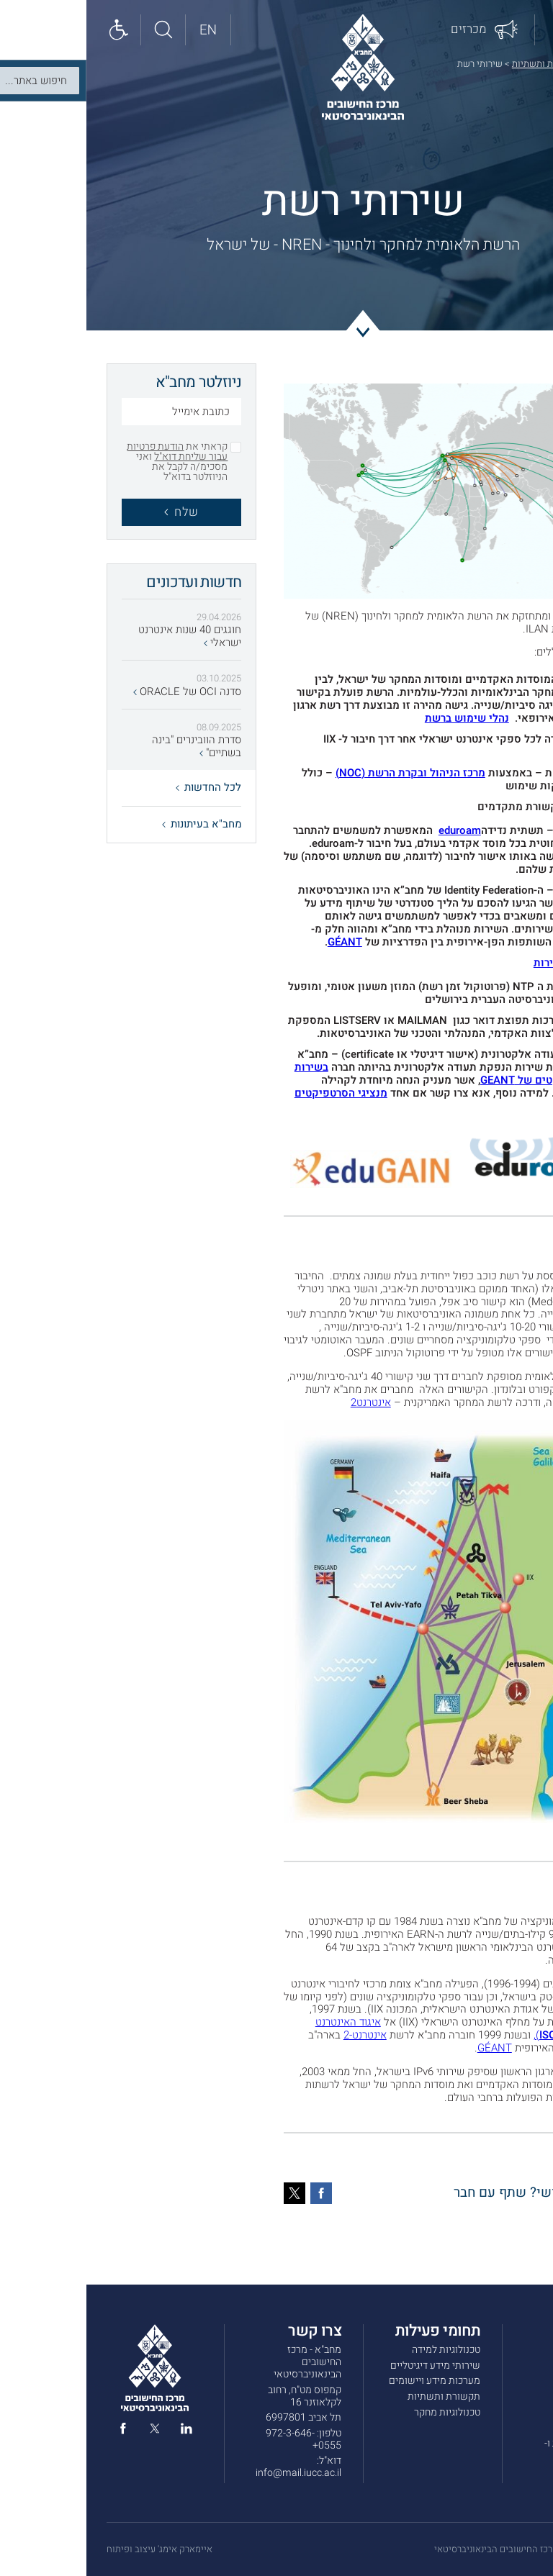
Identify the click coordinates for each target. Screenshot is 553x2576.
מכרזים (518, 2396)
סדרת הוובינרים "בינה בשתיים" (110, 747)
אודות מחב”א (506, 2349)
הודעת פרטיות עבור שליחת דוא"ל (90, 451)
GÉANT (495, 718)
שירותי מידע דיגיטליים (349, 2365)
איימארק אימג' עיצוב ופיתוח (73, 2549)
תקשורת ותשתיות (459, 64)
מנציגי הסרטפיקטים (254, 1093)
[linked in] (100, 2431)
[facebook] (36, 2431)
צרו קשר (516, 2412)
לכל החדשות (122, 787)
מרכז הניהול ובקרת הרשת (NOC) (324, 773)
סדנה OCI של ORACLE (101, 692)
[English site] (121, 29)
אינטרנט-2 (278, 2035)
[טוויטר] (208, 2193)
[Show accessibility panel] (32, 29)
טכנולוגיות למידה (359, 2349)
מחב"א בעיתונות (115, 824)
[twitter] (68, 2431)
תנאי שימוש (508, 2427)
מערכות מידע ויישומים (348, 2380)
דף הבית (517, 64)
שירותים (515, 2365)
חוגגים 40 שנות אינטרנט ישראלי (103, 637)
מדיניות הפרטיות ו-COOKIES (495, 2449)
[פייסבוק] (235, 2193)
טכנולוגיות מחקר (361, 2412)
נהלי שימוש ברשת (380, 718)
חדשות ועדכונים (500, 2380)
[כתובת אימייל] (95, 413)
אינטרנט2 (284, 1402)
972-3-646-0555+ (217, 2439)
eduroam (491, 830)
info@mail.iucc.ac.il (212, 2472)
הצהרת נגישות (504, 2470)
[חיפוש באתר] (77, 29)
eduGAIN (491, 890)
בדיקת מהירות (480, 963)
